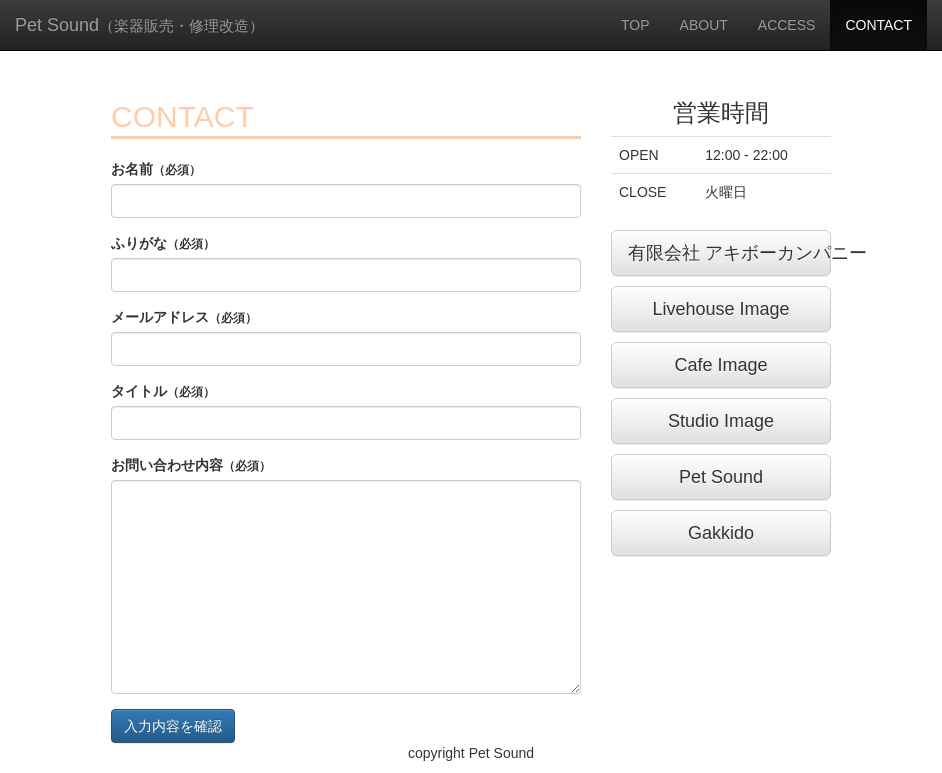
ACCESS (787, 25)
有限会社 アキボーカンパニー (729, 253)
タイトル (163, 391)
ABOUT (704, 25)
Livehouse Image (720, 309)
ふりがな (163, 243)
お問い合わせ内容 (191, 465)
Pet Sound (139, 25)
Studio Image (721, 421)
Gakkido (721, 533)
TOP (635, 25)
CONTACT (878, 25)
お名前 (156, 169)
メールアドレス (184, 317)
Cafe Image (720, 365)
